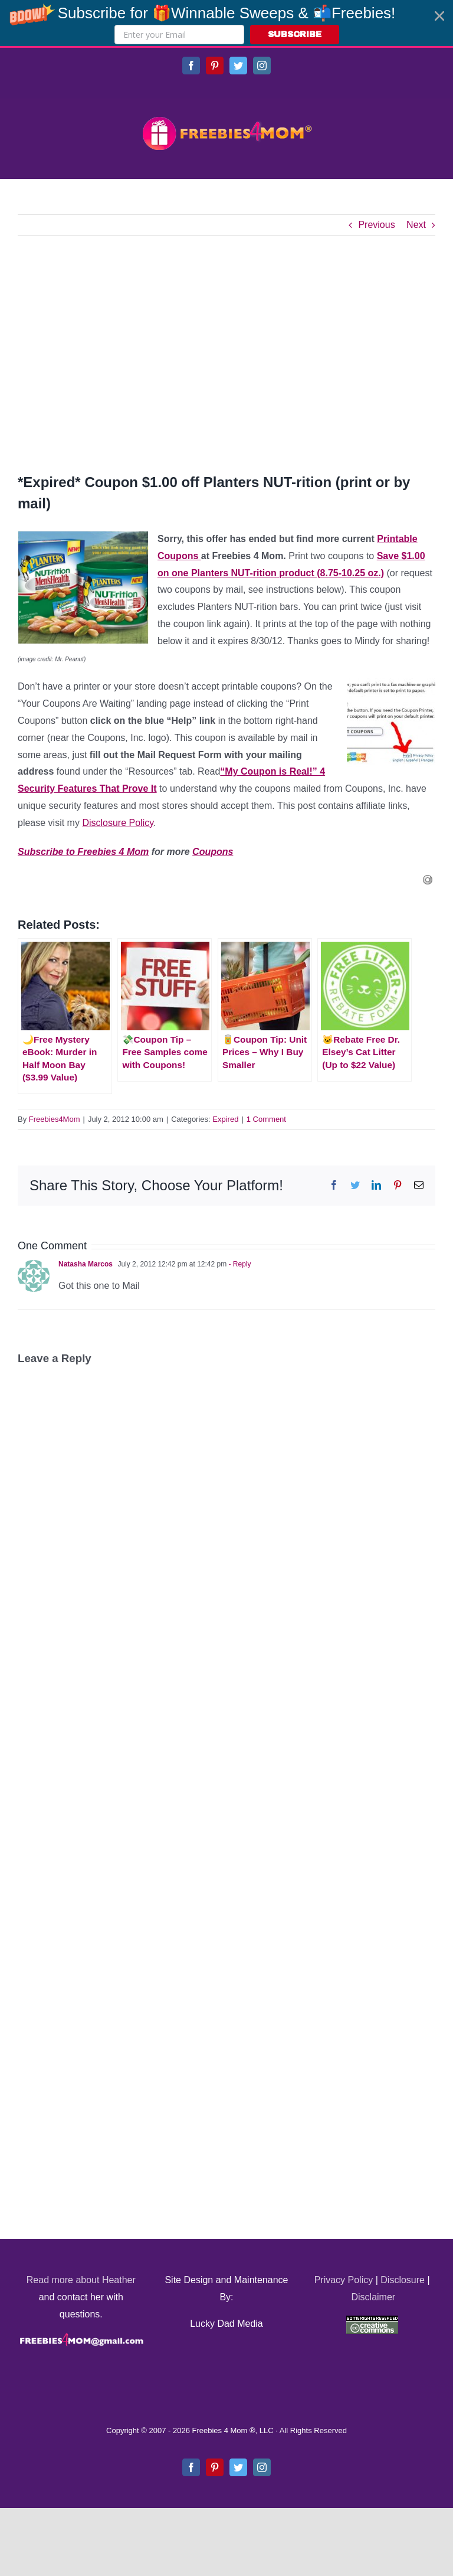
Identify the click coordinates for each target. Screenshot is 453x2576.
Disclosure (402, 2280)
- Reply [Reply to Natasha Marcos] (238, 1264)
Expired (225, 1119)
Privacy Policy (343, 2280)
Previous (376, 225)
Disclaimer (373, 2297)
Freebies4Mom (54, 1119)
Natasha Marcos (85, 1264)
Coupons (212, 852)
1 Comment (266, 1119)
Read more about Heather (81, 2280)
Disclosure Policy (117, 823)
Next (416, 225)
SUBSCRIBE (294, 34)
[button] (226, 23)
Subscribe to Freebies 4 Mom (83, 852)
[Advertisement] (226, 353)
